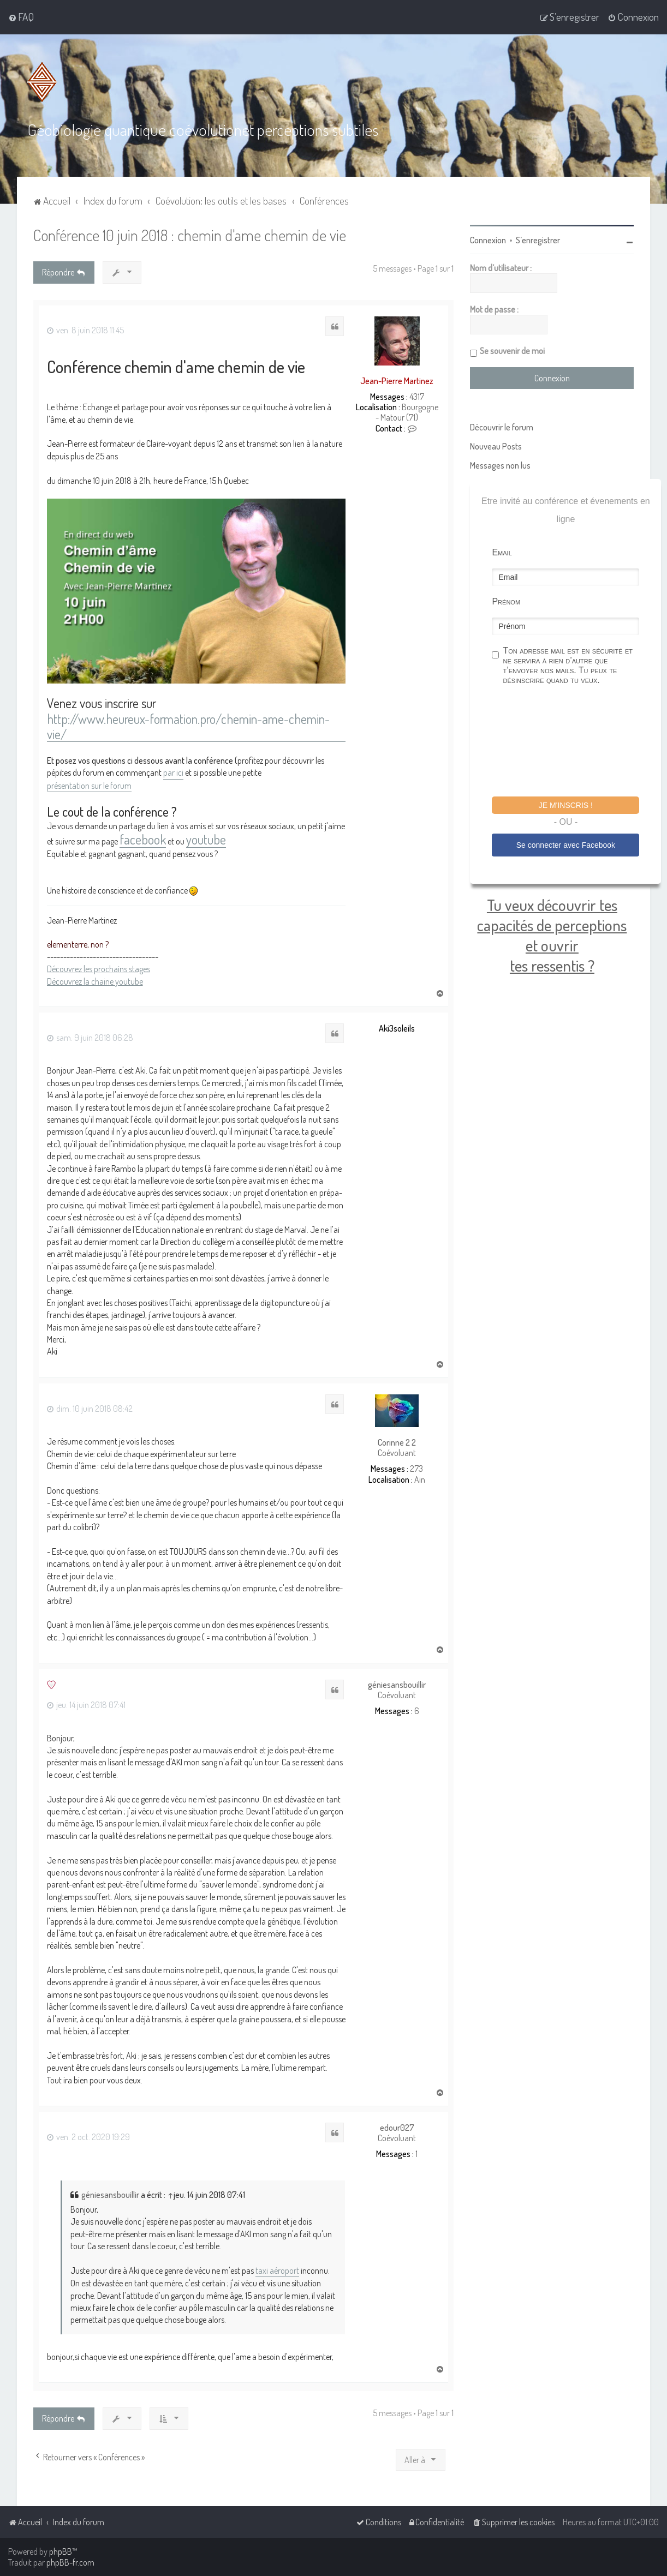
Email (501, 551)
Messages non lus (500, 464)
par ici (173, 771)
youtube (206, 839)
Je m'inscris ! (566, 804)
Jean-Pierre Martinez (396, 380)
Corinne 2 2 (397, 1442)
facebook (143, 839)
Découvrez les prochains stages (98, 968)
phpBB (60, 2551)
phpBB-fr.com (70, 2562)
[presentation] (575, 742)
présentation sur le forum (89, 784)
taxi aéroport (277, 2270)
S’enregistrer (538, 239)
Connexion (488, 239)
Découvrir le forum (501, 426)
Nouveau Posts (496, 445)
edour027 (397, 2127)
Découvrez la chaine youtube (95, 980)
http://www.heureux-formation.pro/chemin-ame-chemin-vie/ (188, 726)
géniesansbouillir (397, 1684)
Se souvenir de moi (512, 350)
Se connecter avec (565, 844)
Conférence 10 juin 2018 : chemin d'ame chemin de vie (189, 234)
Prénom (506, 601)
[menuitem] (21, 17)
